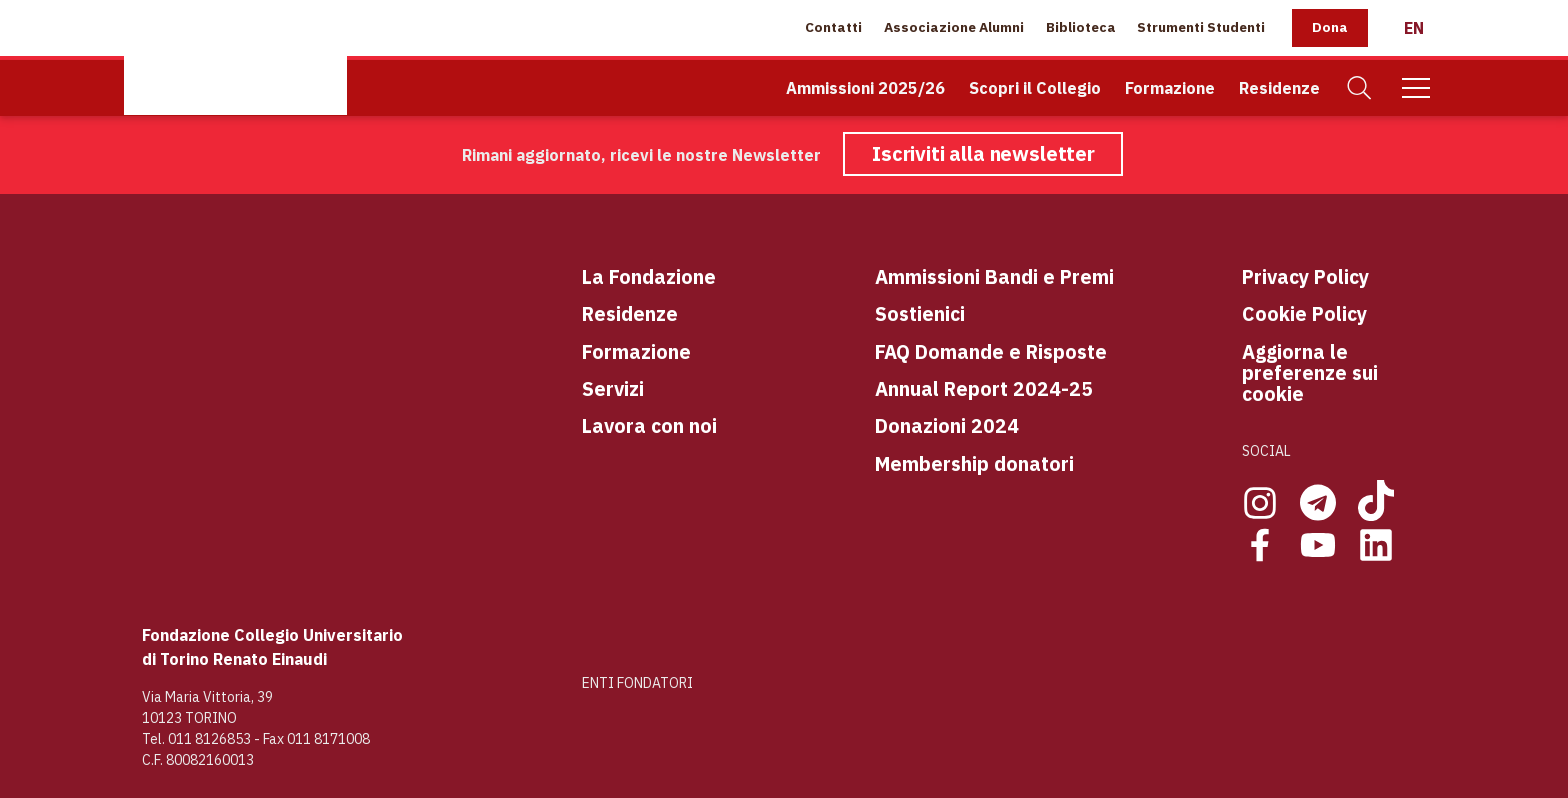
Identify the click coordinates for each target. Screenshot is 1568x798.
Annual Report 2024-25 (984, 388)
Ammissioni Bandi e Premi (994, 276)
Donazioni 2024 (947, 425)
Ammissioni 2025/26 (865, 88)
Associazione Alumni (954, 27)
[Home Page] (235, 57)
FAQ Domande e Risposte (991, 351)
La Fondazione (649, 276)
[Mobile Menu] (1416, 88)
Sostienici (920, 313)
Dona (1330, 27)
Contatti (833, 27)
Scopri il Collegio (1035, 88)
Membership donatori (974, 463)
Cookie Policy (1304, 313)
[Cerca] (1360, 88)
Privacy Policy (1305, 276)
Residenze (1279, 88)
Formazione (1170, 88)
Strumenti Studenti (1201, 27)
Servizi (613, 388)
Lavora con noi (649, 425)
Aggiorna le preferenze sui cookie (1310, 373)
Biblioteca (1081, 27)
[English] (1414, 28)
